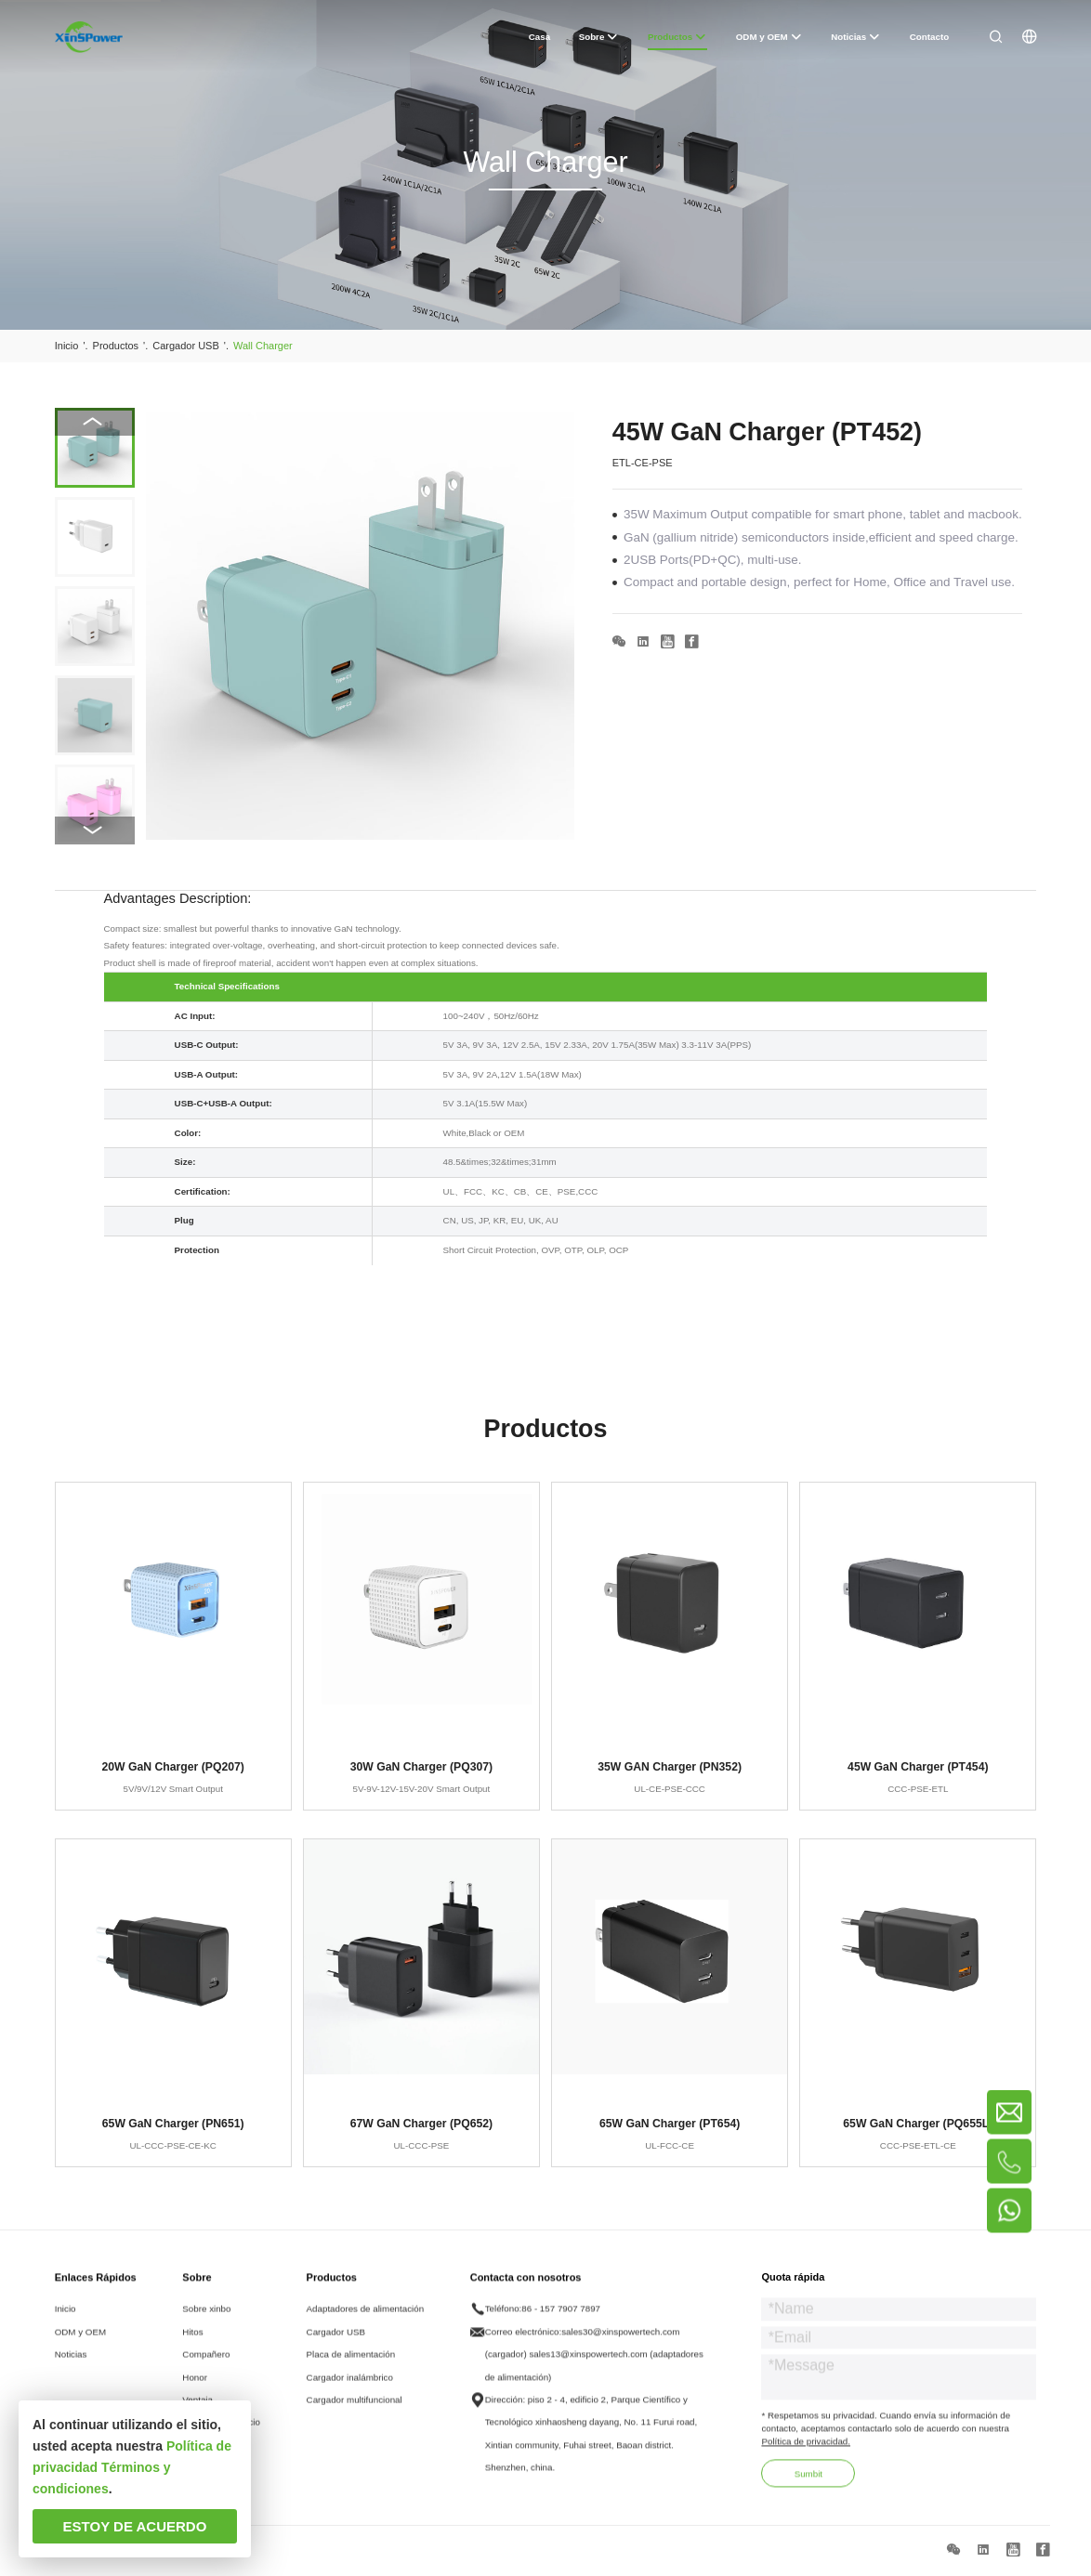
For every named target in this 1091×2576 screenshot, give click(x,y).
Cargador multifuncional (354, 2417)
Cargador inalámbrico (350, 2393)
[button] (95, 830)
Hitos (192, 2348)
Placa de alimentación (351, 2371)
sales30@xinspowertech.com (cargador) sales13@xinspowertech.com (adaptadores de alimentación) (594, 2371)
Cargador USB (336, 2348)
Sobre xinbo (206, 2326)
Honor (194, 2393)
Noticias (71, 2371)
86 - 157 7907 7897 (560, 2326)
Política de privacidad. (805, 2457)
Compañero (206, 2371)
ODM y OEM (80, 2348)
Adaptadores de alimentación (366, 2326)
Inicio (65, 2326)
